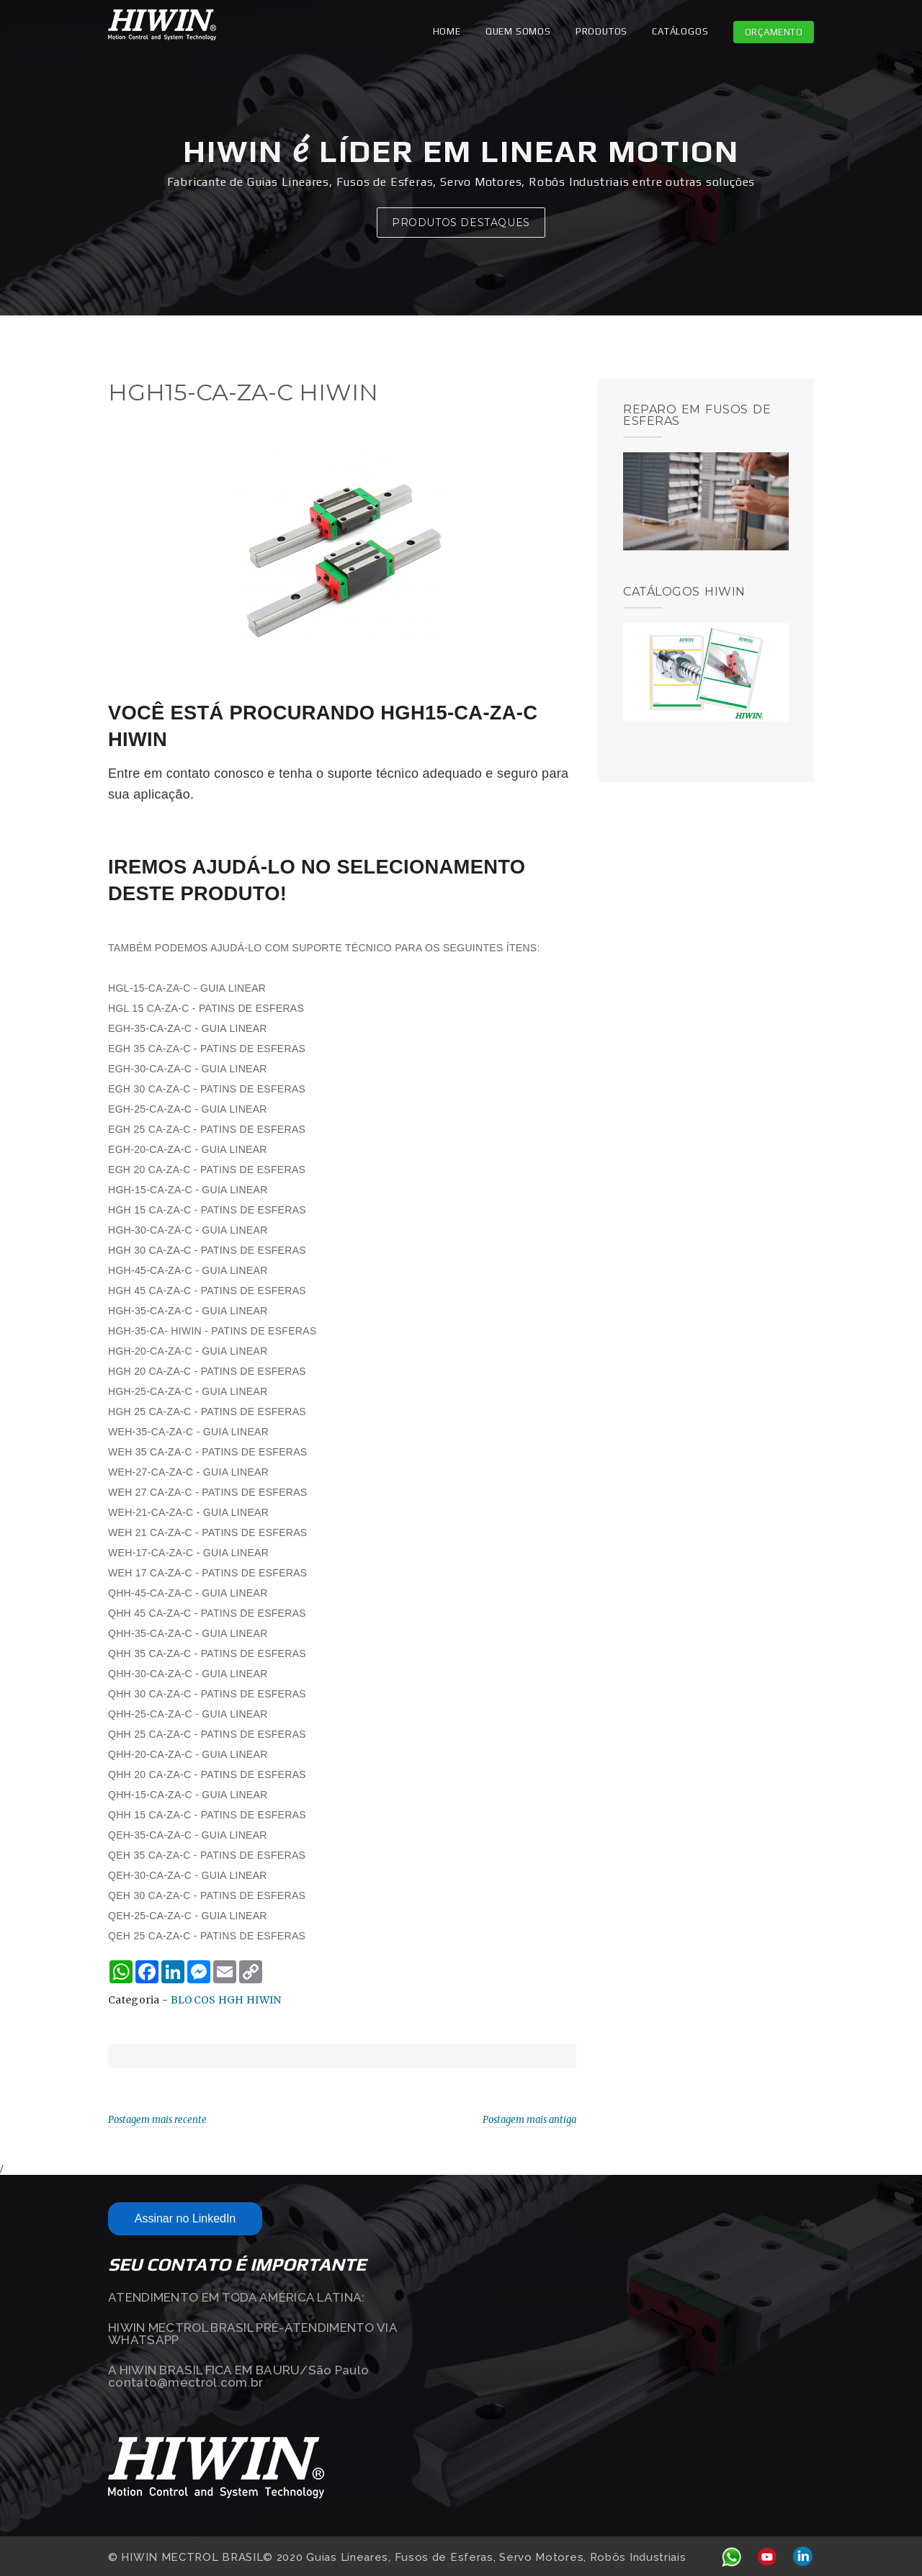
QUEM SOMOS (518, 31)
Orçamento (774, 32)
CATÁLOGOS (680, 31)
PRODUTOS (601, 31)
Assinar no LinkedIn (185, 2218)
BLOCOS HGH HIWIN (226, 1999)
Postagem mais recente (157, 2120)
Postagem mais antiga (529, 2120)
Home (447, 31)
